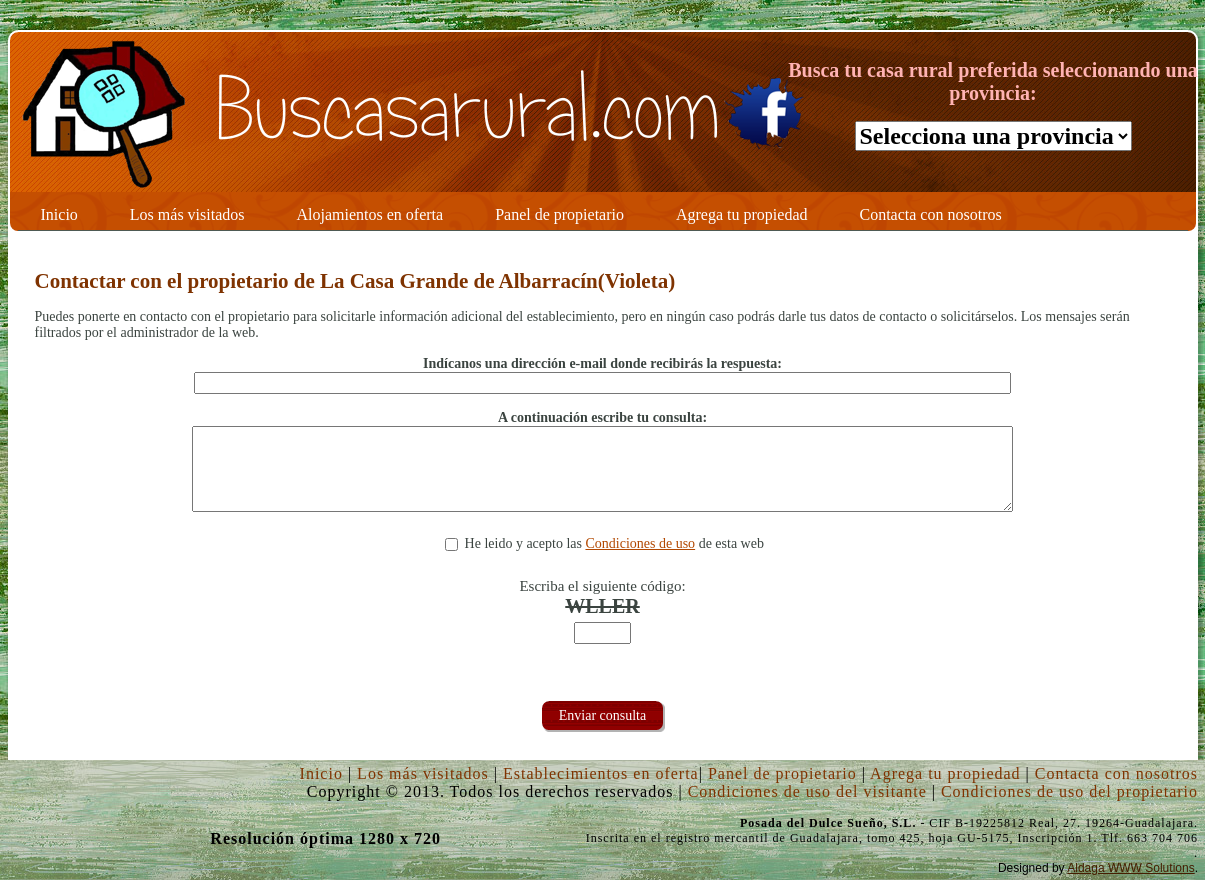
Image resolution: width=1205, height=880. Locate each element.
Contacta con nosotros (1116, 773)
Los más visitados (423, 773)
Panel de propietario (782, 773)
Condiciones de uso (640, 543)
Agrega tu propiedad (945, 773)
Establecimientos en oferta (601, 773)
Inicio (321, 773)
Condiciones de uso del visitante (807, 791)
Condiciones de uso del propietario (1069, 791)
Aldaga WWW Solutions (1130, 868)
